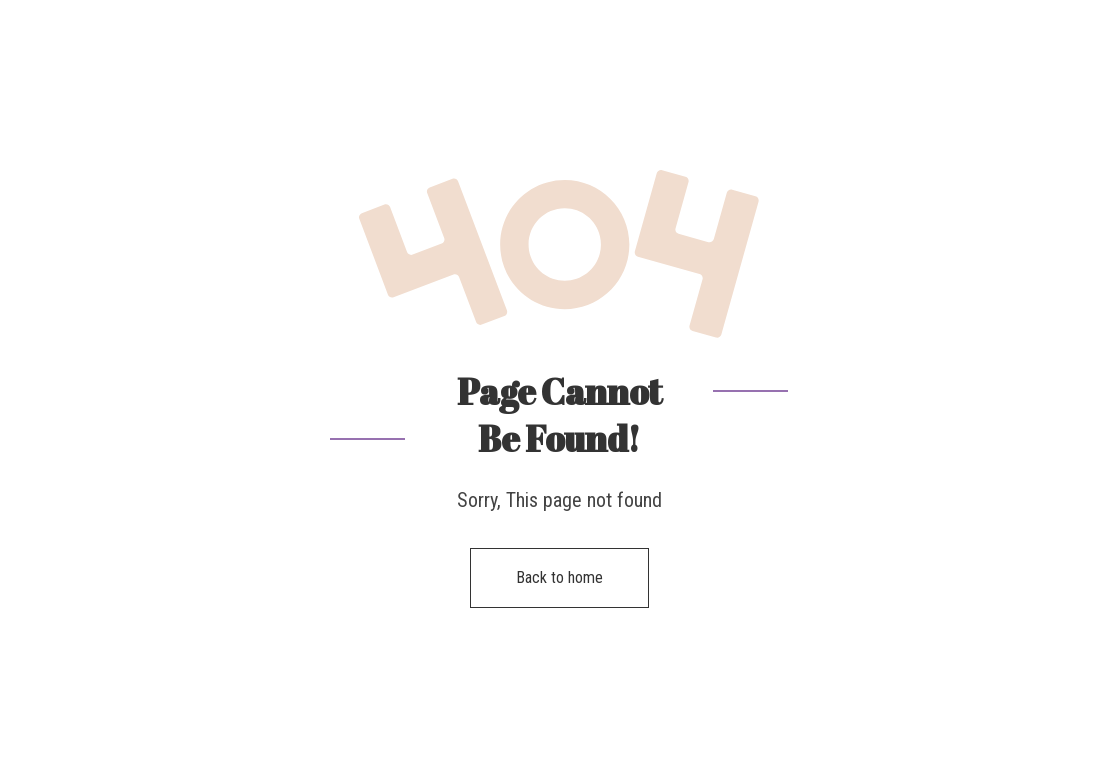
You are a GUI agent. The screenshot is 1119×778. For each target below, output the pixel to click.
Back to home (559, 577)
